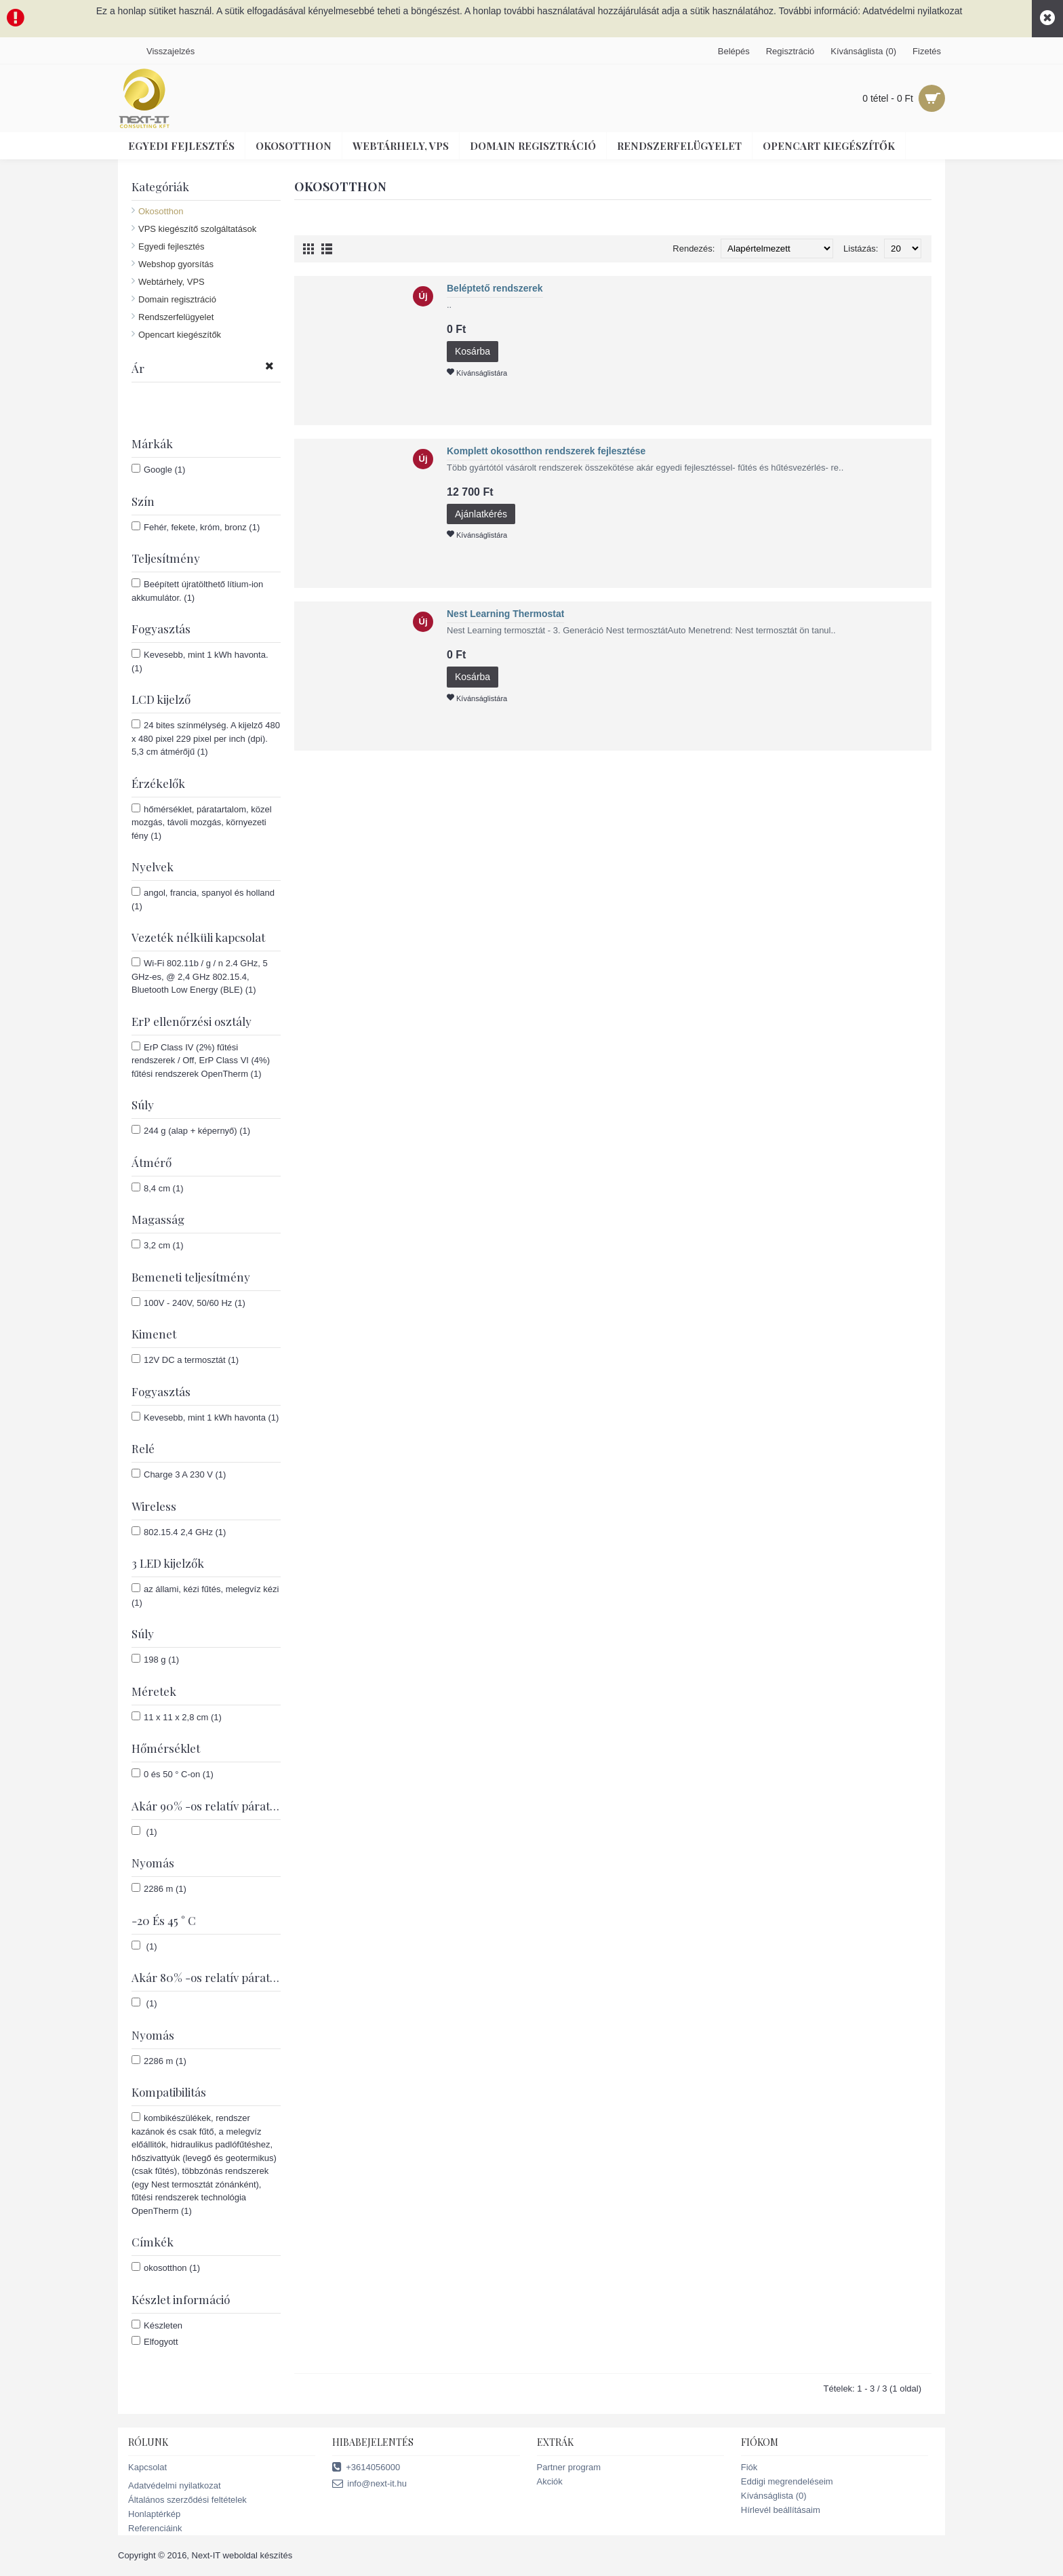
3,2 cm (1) (158, 1245)
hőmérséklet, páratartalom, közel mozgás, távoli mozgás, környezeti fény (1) (202, 822)
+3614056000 (366, 2468)
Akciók (550, 2481)
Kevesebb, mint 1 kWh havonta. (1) (200, 661)
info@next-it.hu (369, 2484)
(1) (144, 1831)
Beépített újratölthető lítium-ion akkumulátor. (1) (197, 590)
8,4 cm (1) (158, 1188)
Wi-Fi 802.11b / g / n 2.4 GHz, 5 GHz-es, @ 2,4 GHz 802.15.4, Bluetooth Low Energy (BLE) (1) (200, 976)
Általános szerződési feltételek (187, 2500)
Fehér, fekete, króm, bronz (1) (196, 526)
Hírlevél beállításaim (780, 2510)
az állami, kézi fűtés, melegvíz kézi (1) (205, 1595)
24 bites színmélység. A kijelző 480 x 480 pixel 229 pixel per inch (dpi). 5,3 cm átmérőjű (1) (206, 738)
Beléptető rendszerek (495, 288)
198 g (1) (155, 1659)
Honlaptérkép (154, 2514)
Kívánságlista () (774, 2496)
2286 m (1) (159, 1888)
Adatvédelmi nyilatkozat (174, 2485)
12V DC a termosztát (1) (185, 1359)
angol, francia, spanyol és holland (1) (203, 899)
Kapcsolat (147, 2467)
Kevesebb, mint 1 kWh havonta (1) (205, 1417)
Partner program (569, 2467)
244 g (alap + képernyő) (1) (191, 1130)
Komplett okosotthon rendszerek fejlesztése (546, 450)
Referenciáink (155, 2528)
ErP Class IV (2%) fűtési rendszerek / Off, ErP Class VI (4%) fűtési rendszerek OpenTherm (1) (201, 1060)
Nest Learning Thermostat (505, 613)
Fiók (749, 2467)
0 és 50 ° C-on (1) (173, 1773)
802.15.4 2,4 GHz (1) (179, 1531)
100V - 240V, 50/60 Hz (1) (188, 1302)
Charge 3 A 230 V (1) (179, 1474)
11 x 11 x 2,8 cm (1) (177, 1716)
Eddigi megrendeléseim (787, 2481)
